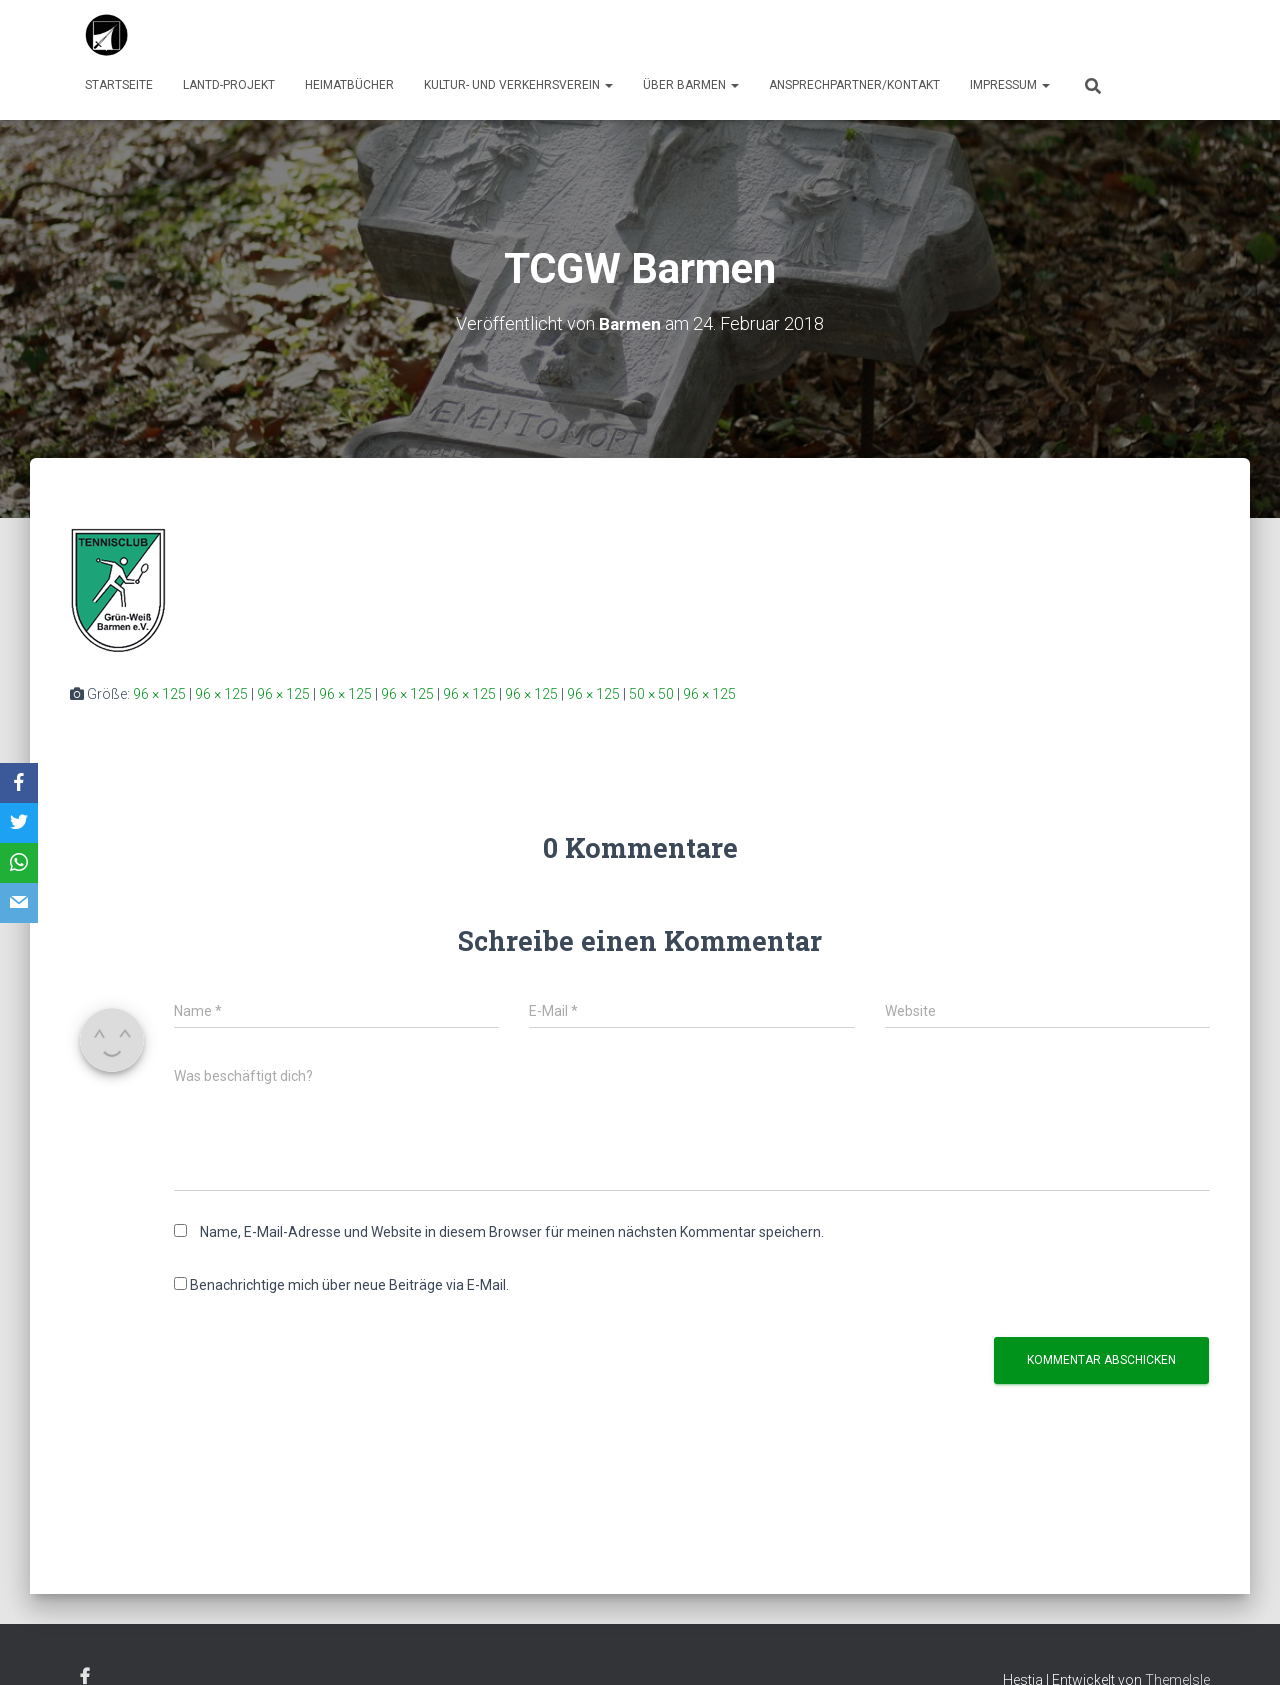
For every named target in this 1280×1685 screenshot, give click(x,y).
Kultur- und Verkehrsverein (518, 85)
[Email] (19, 903)
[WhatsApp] (19, 863)
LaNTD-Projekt (229, 85)
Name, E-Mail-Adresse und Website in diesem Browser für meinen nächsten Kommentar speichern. (512, 1232)
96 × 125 (159, 694)
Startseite (119, 85)
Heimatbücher (349, 85)
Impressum (1010, 85)
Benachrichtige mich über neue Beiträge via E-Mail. (349, 1285)
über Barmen (691, 85)
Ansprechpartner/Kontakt (854, 85)
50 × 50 (651, 694)
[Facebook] (19, 783)
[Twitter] (19, 823)
